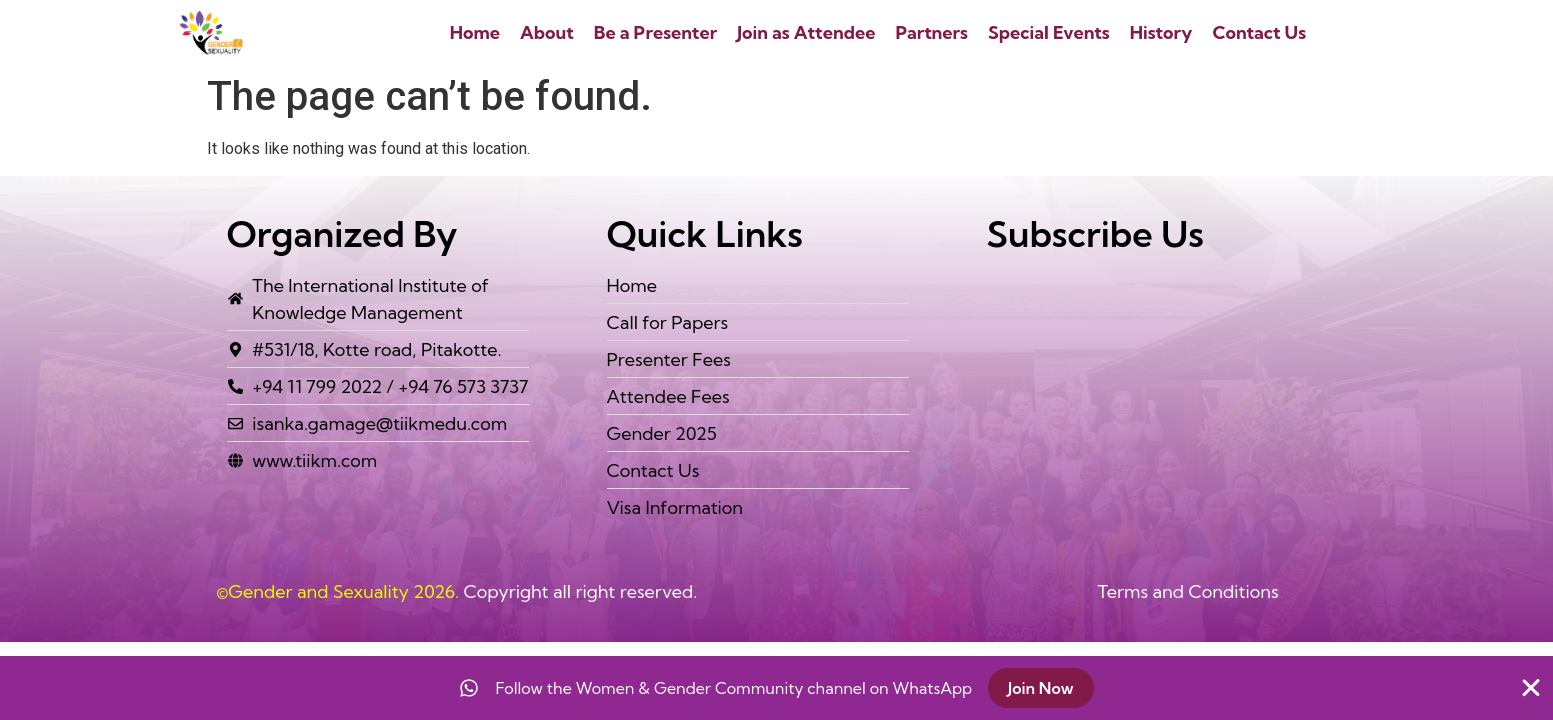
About (547, 32)
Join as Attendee (806, 32)
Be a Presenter (655, 32)
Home (475, 32)
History (1161, 32)
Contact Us (1259, 32)
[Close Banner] (1531, 688)
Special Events (1049, 32)
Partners (931, 32)
